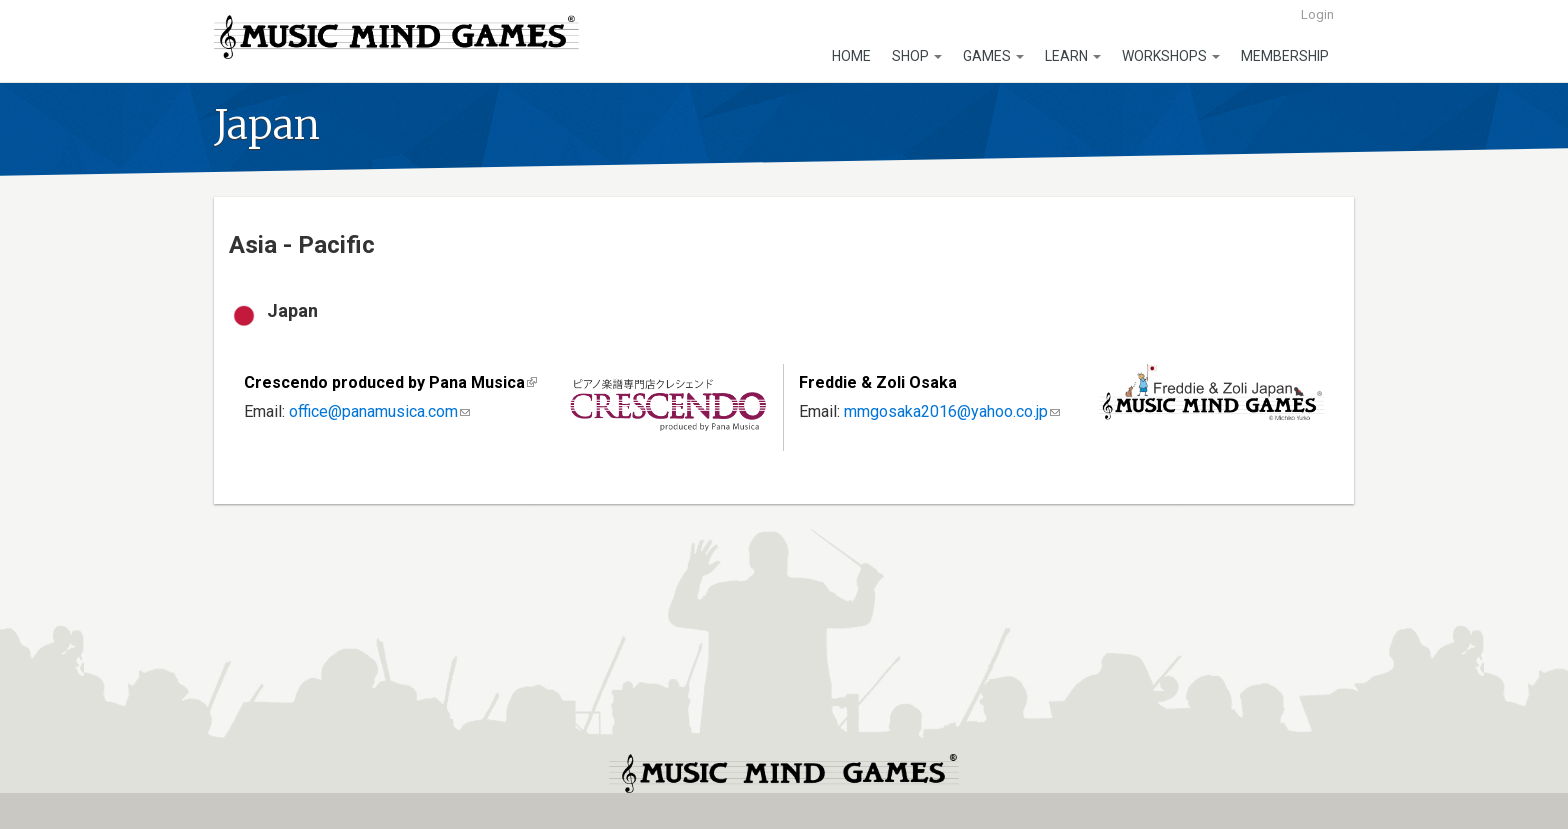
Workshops (1171, 56)
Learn (1073, 56)
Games (993, 56)
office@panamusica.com (379, 411)
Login (1317, 14)
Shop (917, 56)
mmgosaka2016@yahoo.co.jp (952, 411)
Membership (1285, 56)
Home (851, 56)
